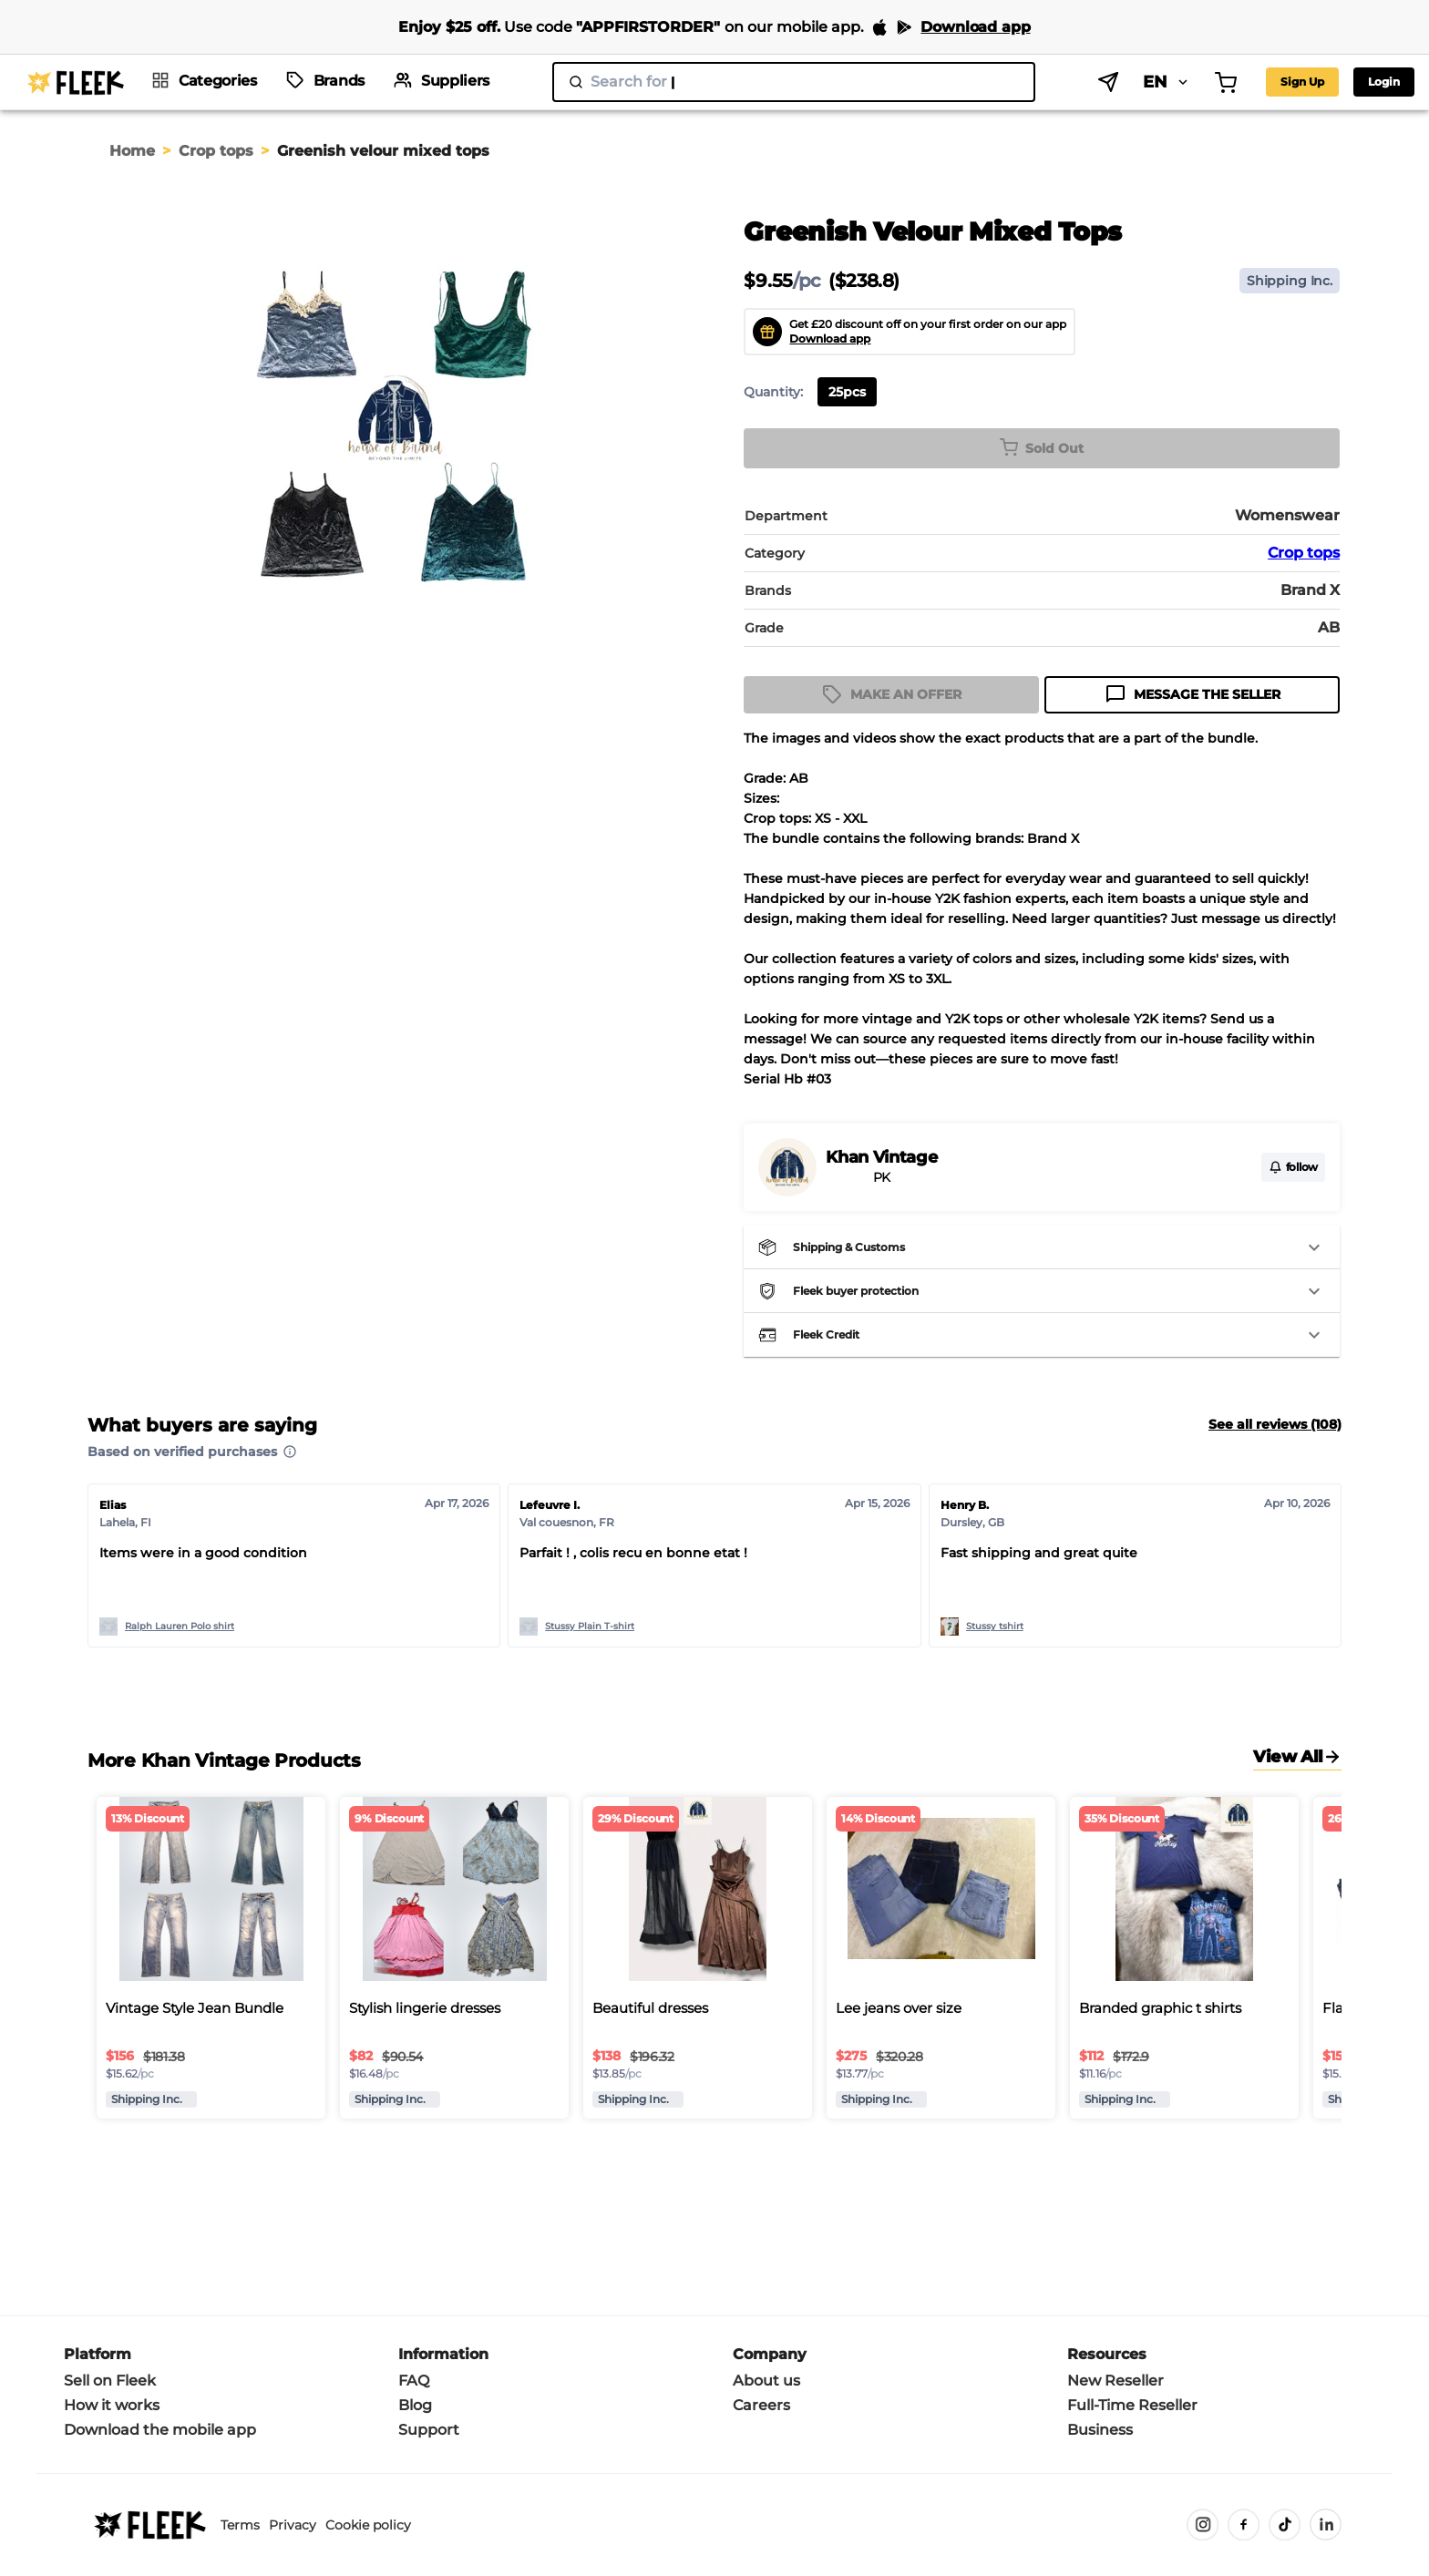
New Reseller (1115, 2380)
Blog (415, 2405)
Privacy (292, 2525)
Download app (829, 338)
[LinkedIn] (1326, 2524)
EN (1065, 82)
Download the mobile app (160, 2429)
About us (766, 2380)
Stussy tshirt (994, 1626)
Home (132, 150)
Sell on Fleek (110, 2380)
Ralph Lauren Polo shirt (179, 1626)
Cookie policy (368, 2525)
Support (428, 2429)
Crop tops (216, 150)
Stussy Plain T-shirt (589, 1626)
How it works (111, 2405)
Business (1100, 2429)
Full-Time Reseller (1132, 2405)
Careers (761, 2405)
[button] (1042, 1247)
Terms (240, 2525)
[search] (742, 82)
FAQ (413, 2380)
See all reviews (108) (1275, 1424)
